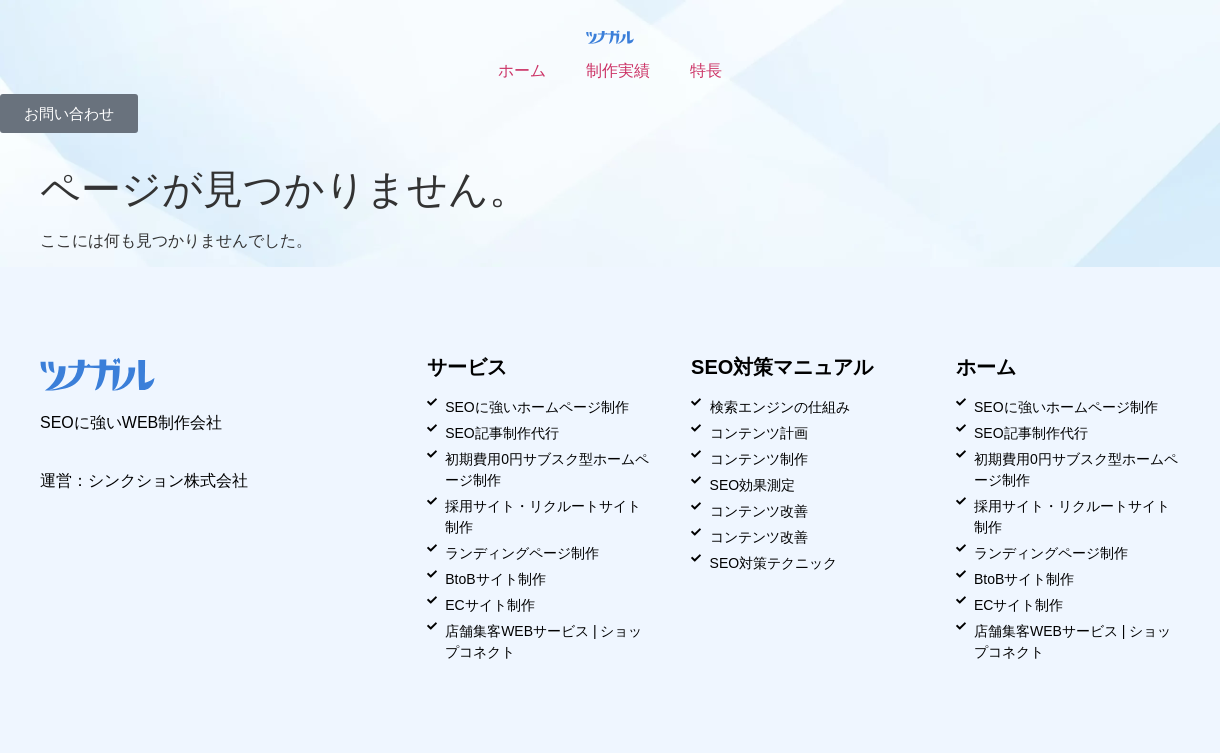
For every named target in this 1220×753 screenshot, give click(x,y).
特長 (706, 70)
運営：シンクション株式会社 (144, 480)
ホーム (522, 70)
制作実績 (618, 70)
